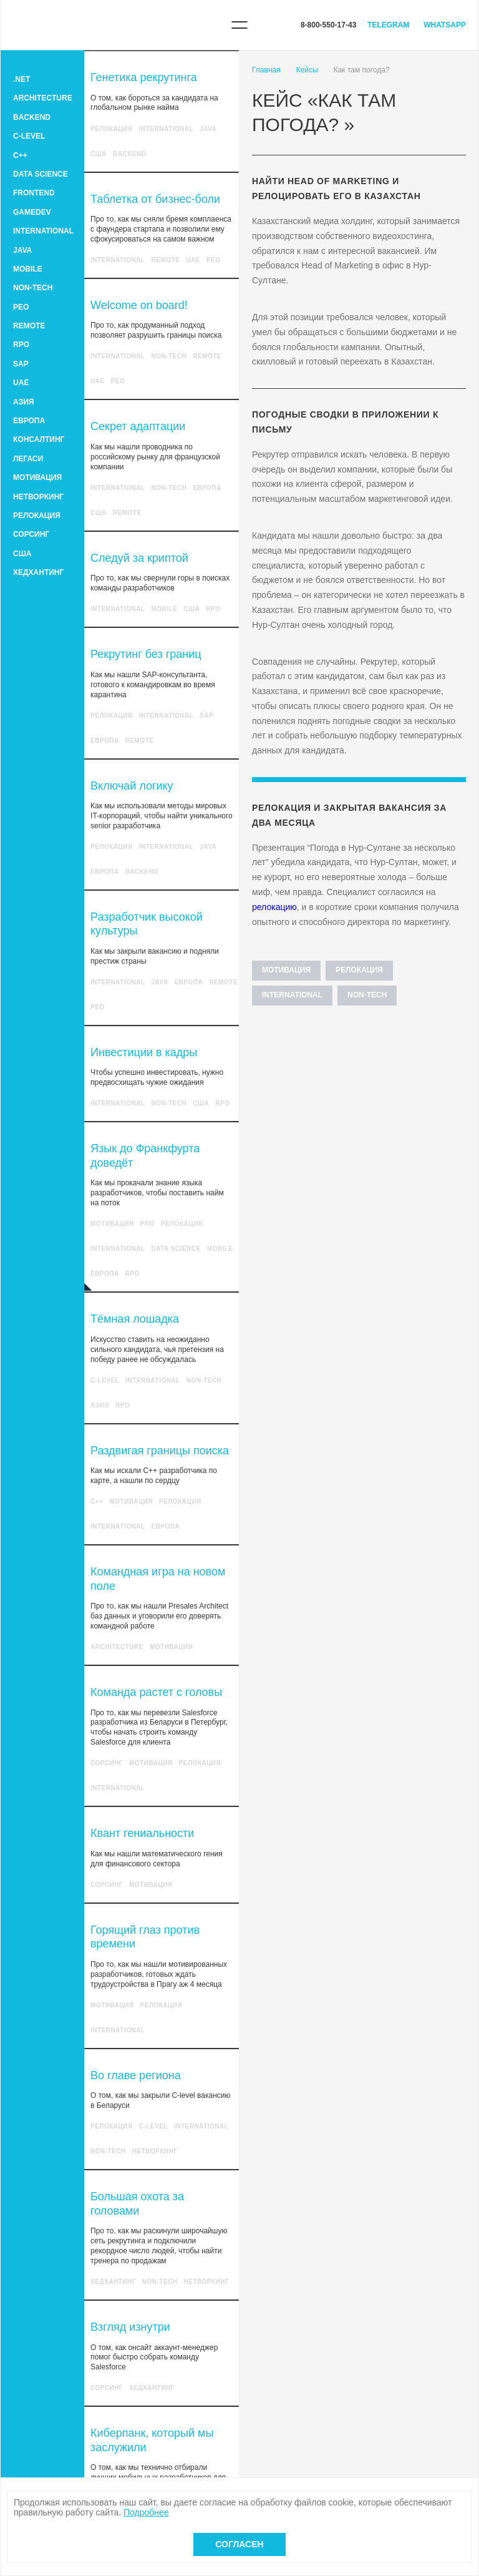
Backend (32, 117)
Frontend (34, 193)
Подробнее (146, 2512)
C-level (29, 136)
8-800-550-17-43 (328, 25)
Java (22, 250)
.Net (21, 79)
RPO (21, 344)
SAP (21, 364)
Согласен (239, 2544)
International (43, 231)
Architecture (42, 98)
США (22, 553)
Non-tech (32, 287)
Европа (29, 420)
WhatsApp (444, 25)
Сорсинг (31, 534)
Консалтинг (38, 439)
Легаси (28, 458)
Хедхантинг (38, 572)
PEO (21, 307)
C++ (20, 155)
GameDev (32, 212)
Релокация (36, 515)
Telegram (388, 25)
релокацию (274, 907)
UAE (21, 382)
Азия (23, 402)
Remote (29, 325)
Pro (147, 1223)
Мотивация (37, 477)
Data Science (40, 174)
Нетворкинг (38, 496)
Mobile (27, 269)
